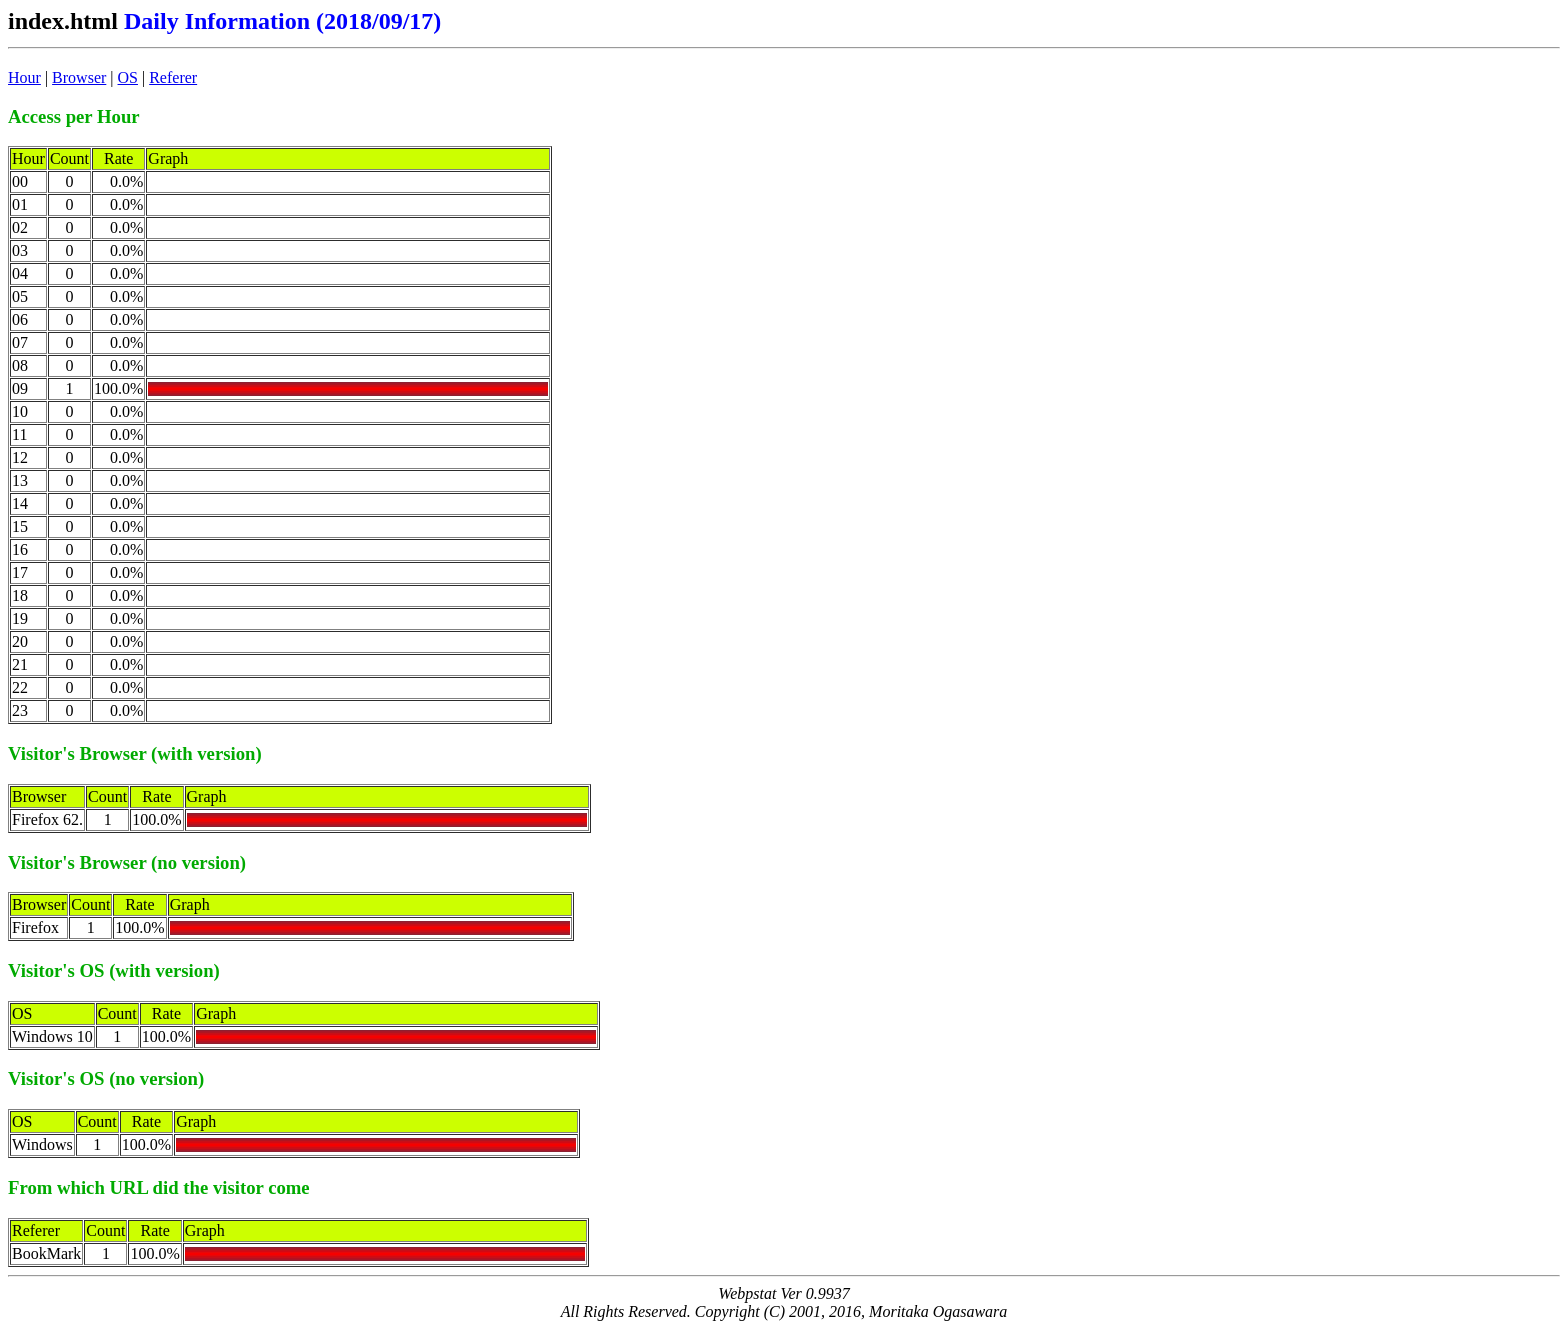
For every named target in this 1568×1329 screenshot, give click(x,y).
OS (128, 77)
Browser (79, 77)
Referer (173, 77)
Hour (24, 77)
